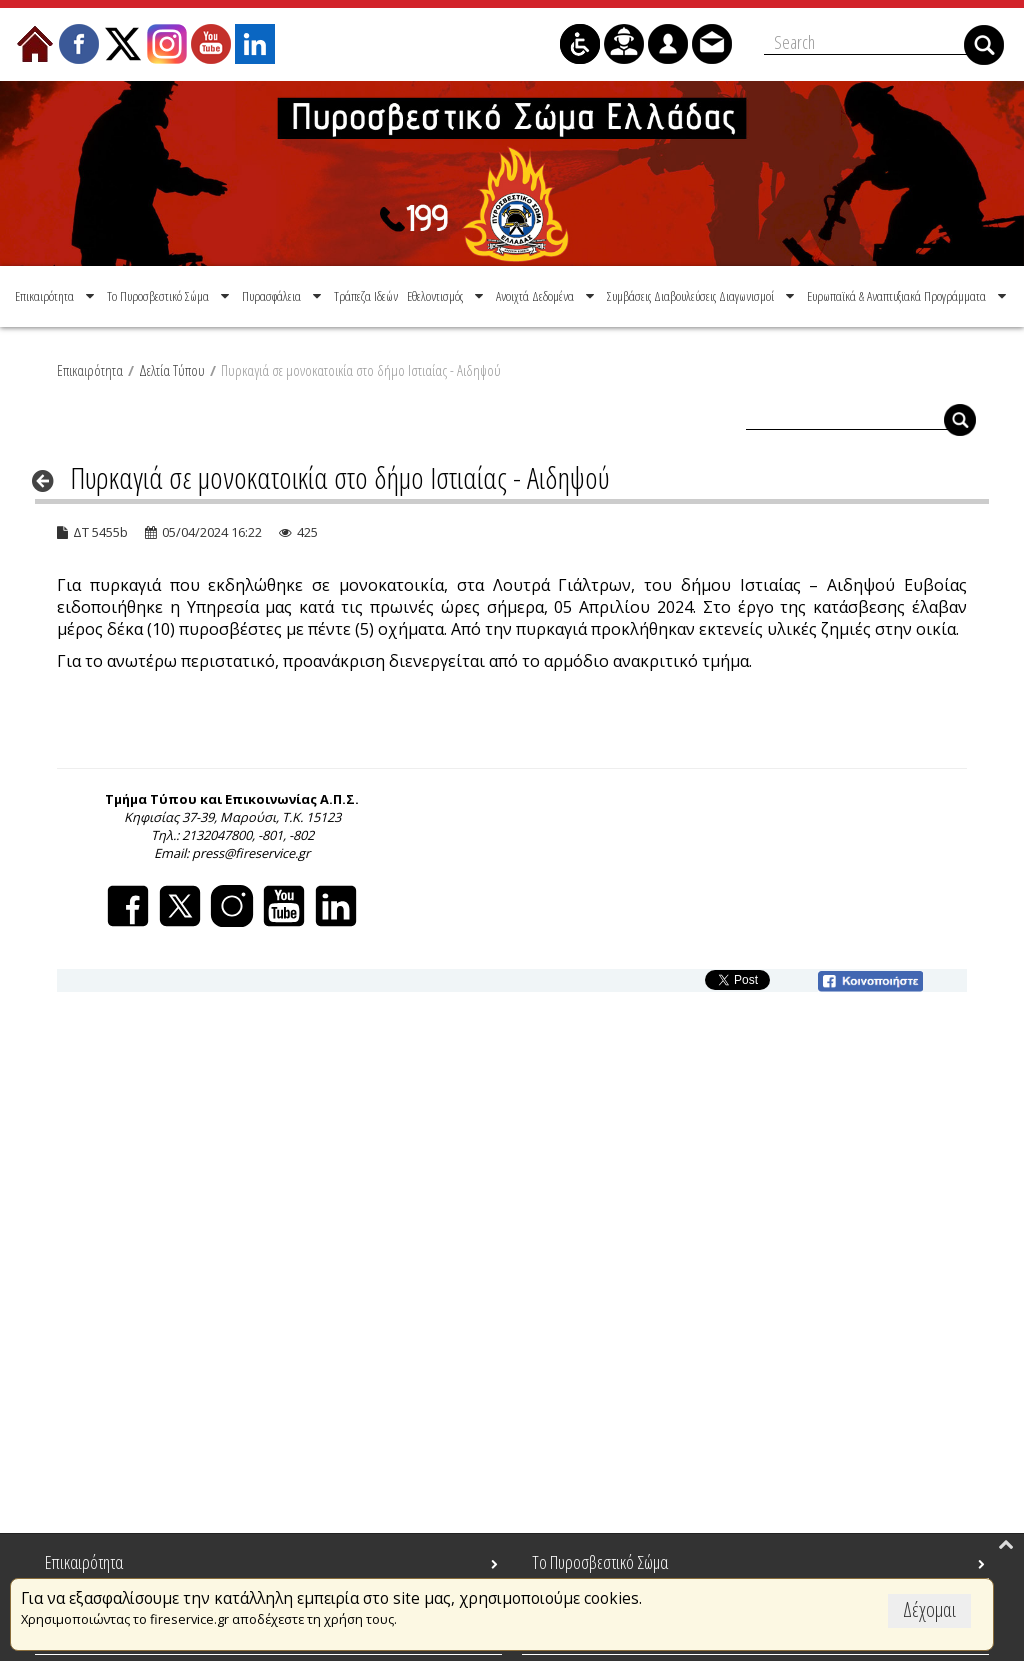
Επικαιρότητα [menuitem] (84, 1562)
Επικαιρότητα (90, 369)
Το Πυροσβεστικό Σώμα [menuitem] (600, 1562)
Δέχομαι (929, 1609)
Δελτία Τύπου (172, 369)
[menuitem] (56, 295)
